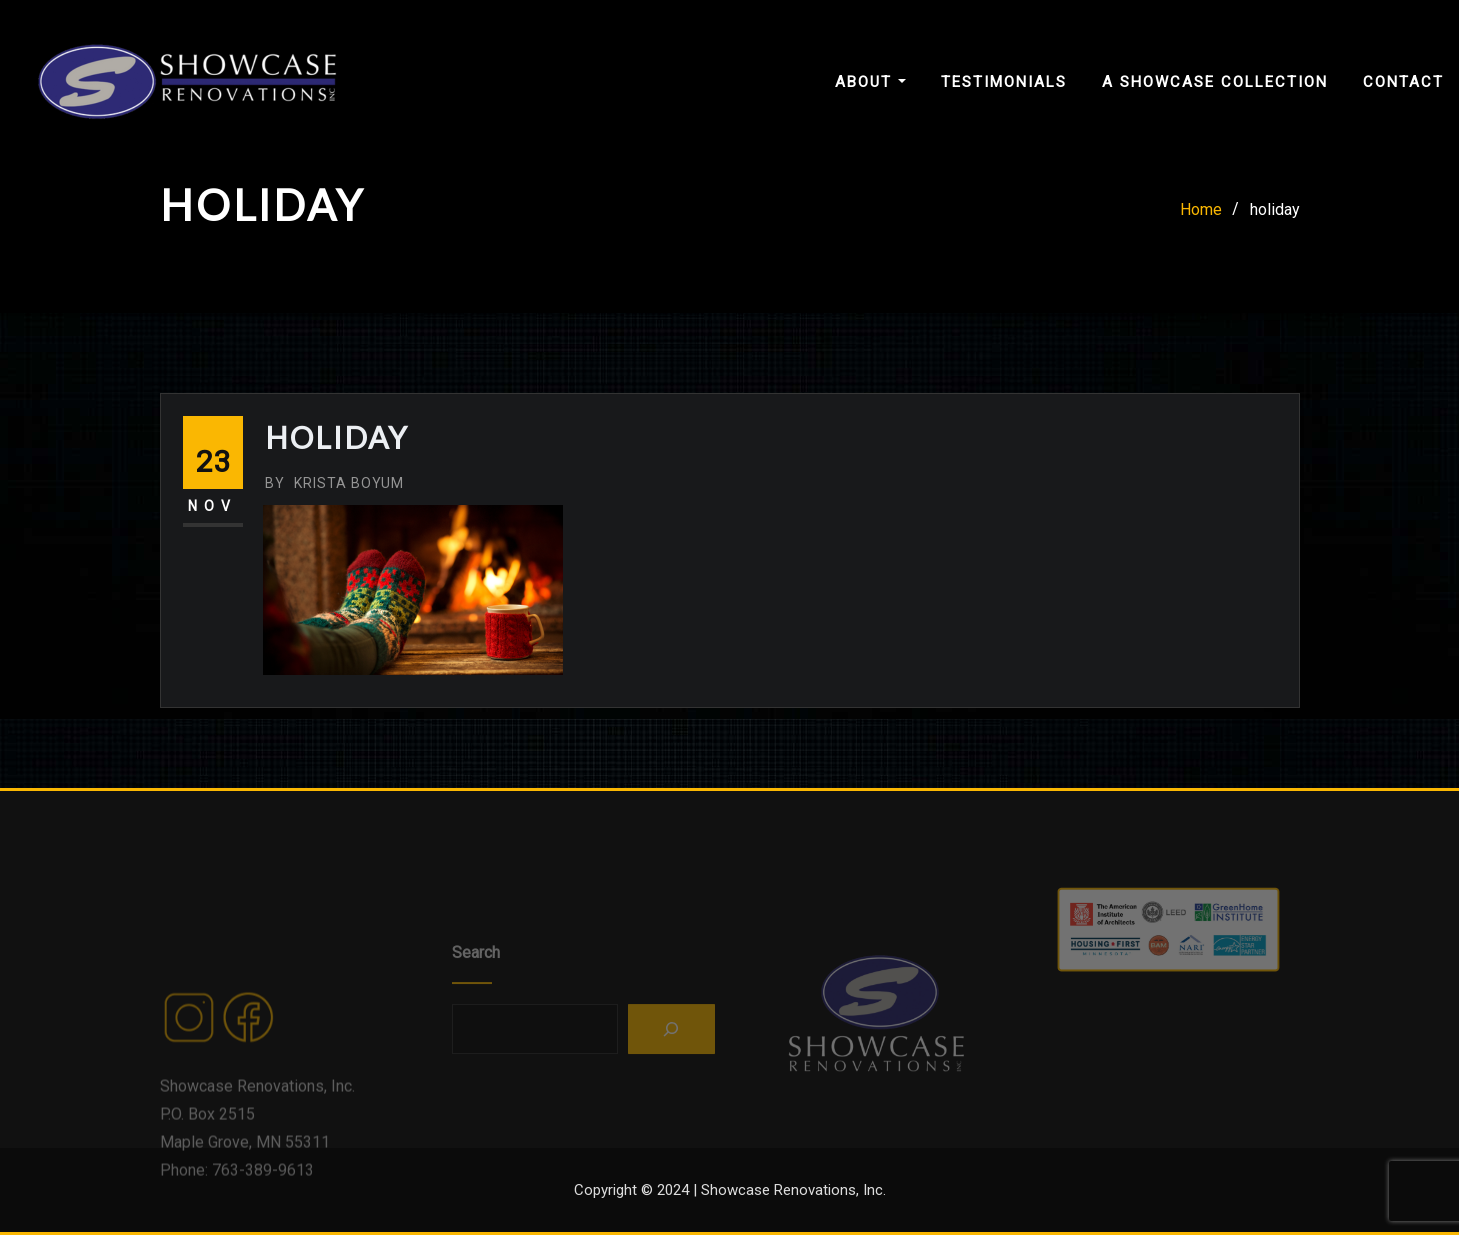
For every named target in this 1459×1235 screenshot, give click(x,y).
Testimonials (1004, 82)
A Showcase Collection (1215, 82)
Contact (1403, 82)
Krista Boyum (334, 483)
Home (1201, 209)
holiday (1275, 209)
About (870, 82)
